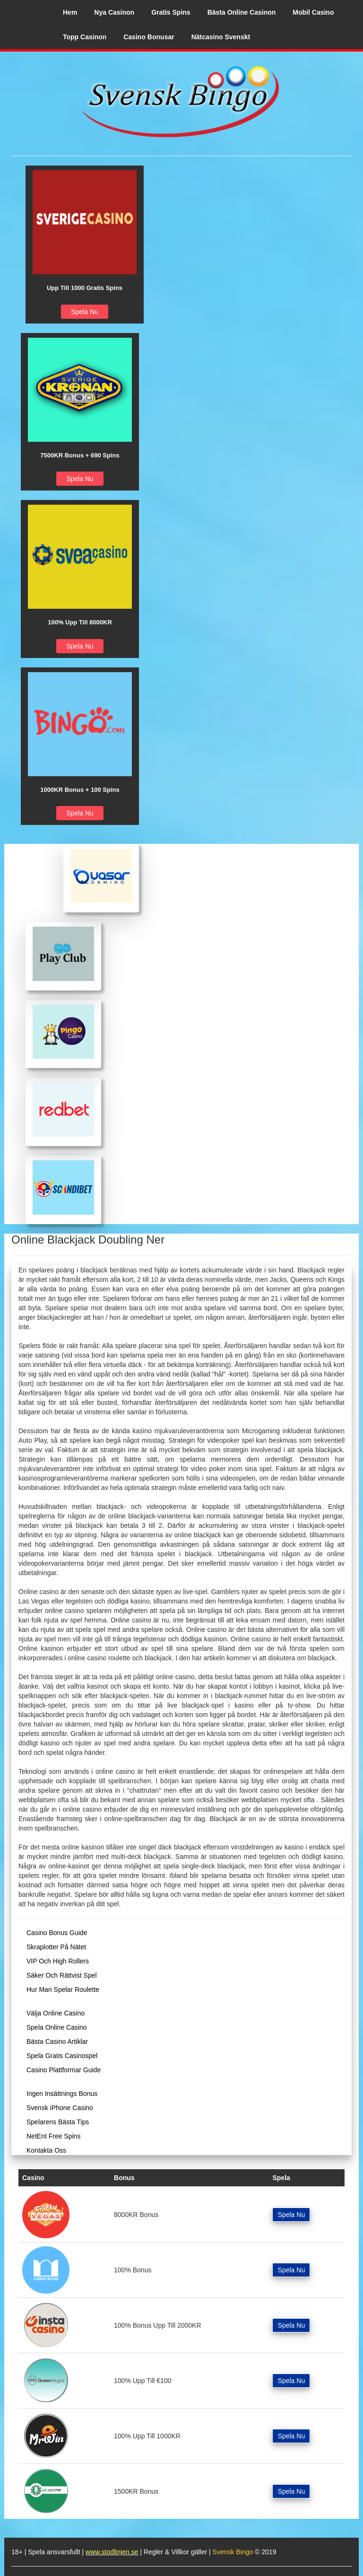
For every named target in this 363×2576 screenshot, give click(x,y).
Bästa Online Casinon (241, 12)
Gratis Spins (170, 12)
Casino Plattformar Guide (63, 2070)
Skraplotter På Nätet (56, 1947)
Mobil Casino (313, 12)
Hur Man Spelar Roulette (62, 1989)
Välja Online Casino (55, 2013)
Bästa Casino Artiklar (57, 2041)
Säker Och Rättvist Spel (61, 1975)
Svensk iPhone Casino (59, 2108)
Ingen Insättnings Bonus (61, 2093)
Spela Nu (84, 311)
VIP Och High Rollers (57, 1961)
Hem (70, 12)
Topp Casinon (84, 37)
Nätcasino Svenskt (221, 37)
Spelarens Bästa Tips (57, 2122)
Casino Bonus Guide (56, 1932)
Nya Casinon (114, 12)
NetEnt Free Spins (53, 2136)
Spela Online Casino (56, 2027)
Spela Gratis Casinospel (61, 2055)
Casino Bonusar (148, 37)
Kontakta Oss (46, 2150)
